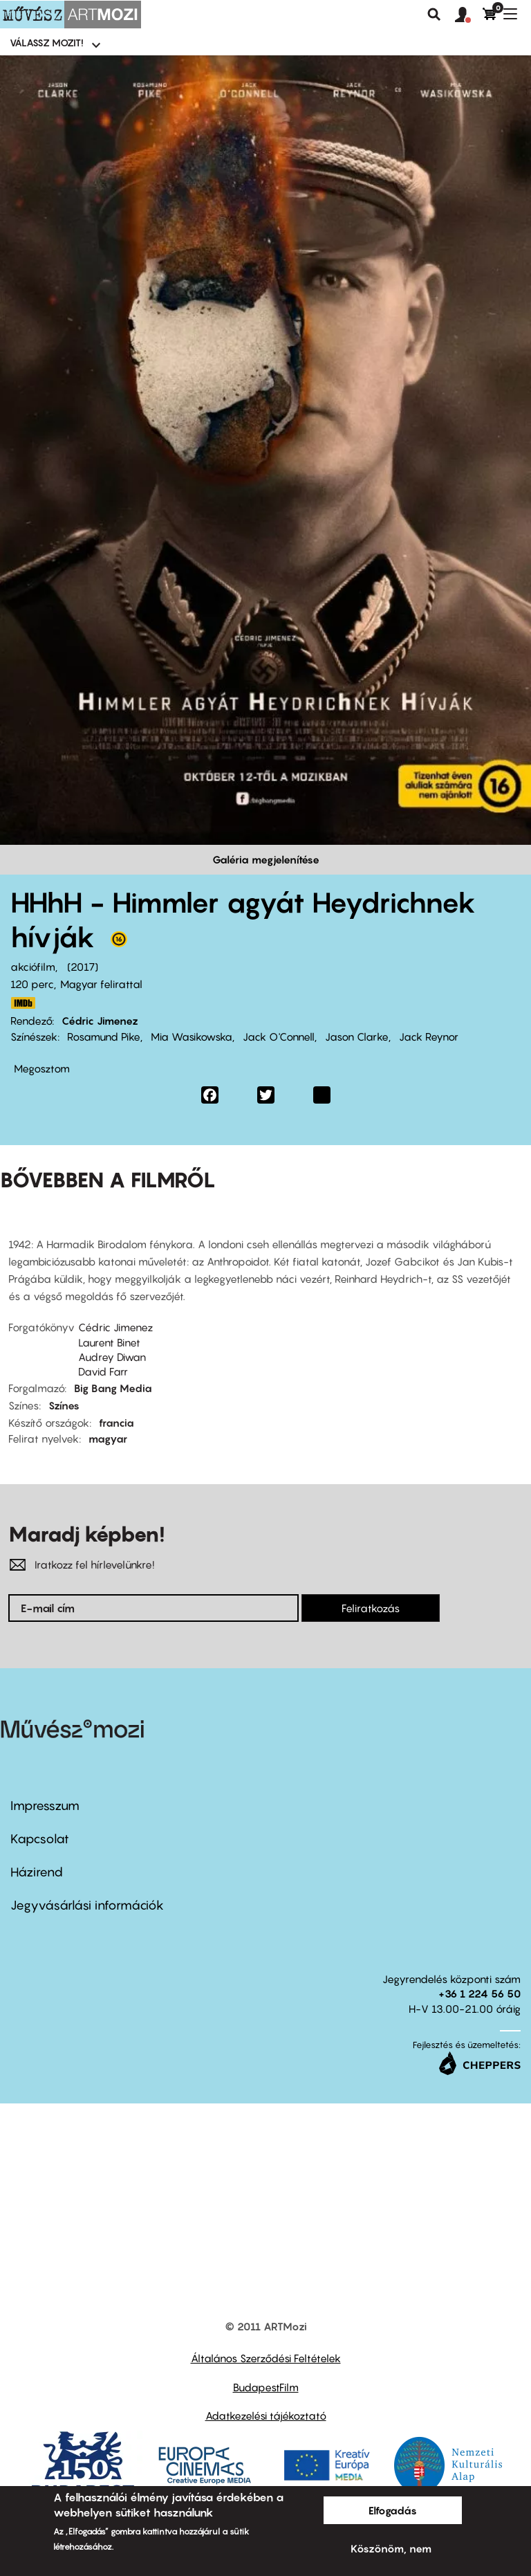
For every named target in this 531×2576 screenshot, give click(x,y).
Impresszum (45, 1805)
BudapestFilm (266, 2387)
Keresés (434, 14)
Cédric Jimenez (100, 1020)
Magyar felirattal (101, 984)
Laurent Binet (109, 1342)
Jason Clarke (357, 1036)
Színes (64, 1405)
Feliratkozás (371, 1608)
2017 (83, 966)
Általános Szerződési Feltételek (266, 2358)
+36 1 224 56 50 (479, 1993)
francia (116, 1422)
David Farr (103, 1371)
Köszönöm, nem (391, 2548)
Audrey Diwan (112, 1357)
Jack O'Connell (279, 1036)
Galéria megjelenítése (265, 859)
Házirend (36, 1872)
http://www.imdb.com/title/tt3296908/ (22, 1003)
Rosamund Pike (103, 1036)
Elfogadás (393, 2510)
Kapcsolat (39, 1838)
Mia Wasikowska (191, 1036)
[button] (469, 15)
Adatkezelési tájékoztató (265, 2415)
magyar (107, 1438)
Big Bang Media (113, 1388)
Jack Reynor (428, 1036)
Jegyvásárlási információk (87, 1905)
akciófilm (32, 966)
